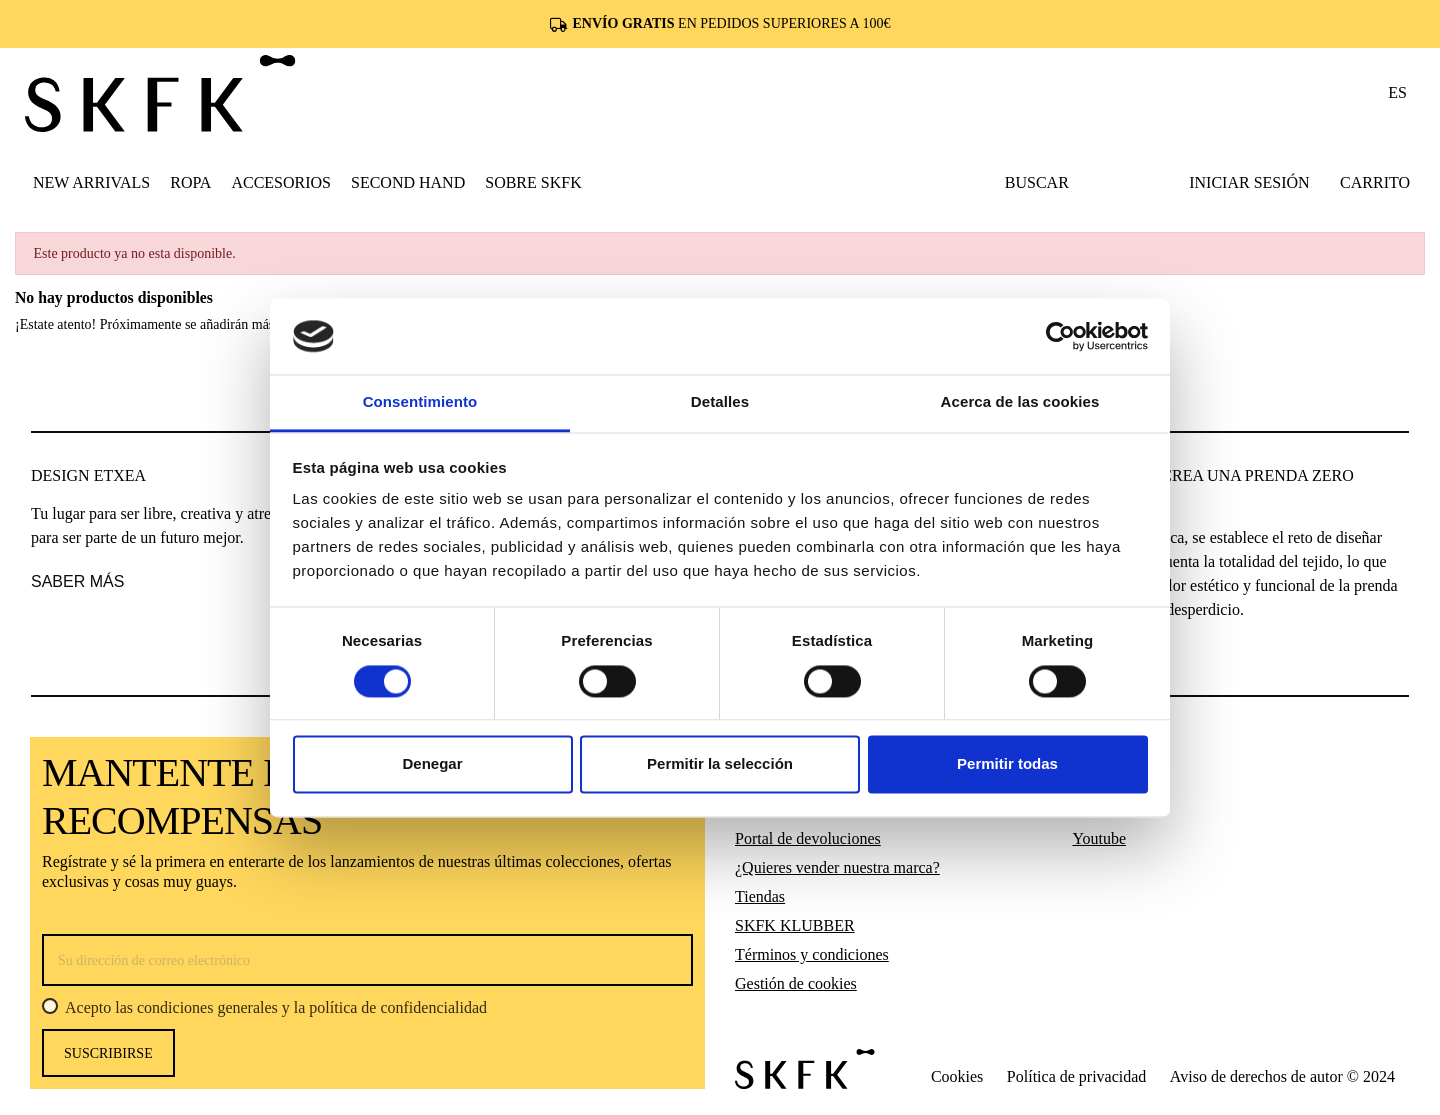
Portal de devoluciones (808, 838)
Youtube (1100, 838)
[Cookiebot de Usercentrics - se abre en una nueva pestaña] (1060, 336)
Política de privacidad (1077, 1076)
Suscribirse (108, 1053)
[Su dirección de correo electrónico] (367, 960)
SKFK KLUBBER (795, 925)
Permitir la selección (720, 764)
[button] (190, 182)
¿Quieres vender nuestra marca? (837, 867)
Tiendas (760, 896)
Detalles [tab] (720, 402)
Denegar (432, 764)
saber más (77, 581)
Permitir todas (1007, 764)
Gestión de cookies (796, 983)
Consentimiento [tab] (420, 402)
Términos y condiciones (812, 954)
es (1397, 92)
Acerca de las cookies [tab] (1020, 402)
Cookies (957, 1076)
